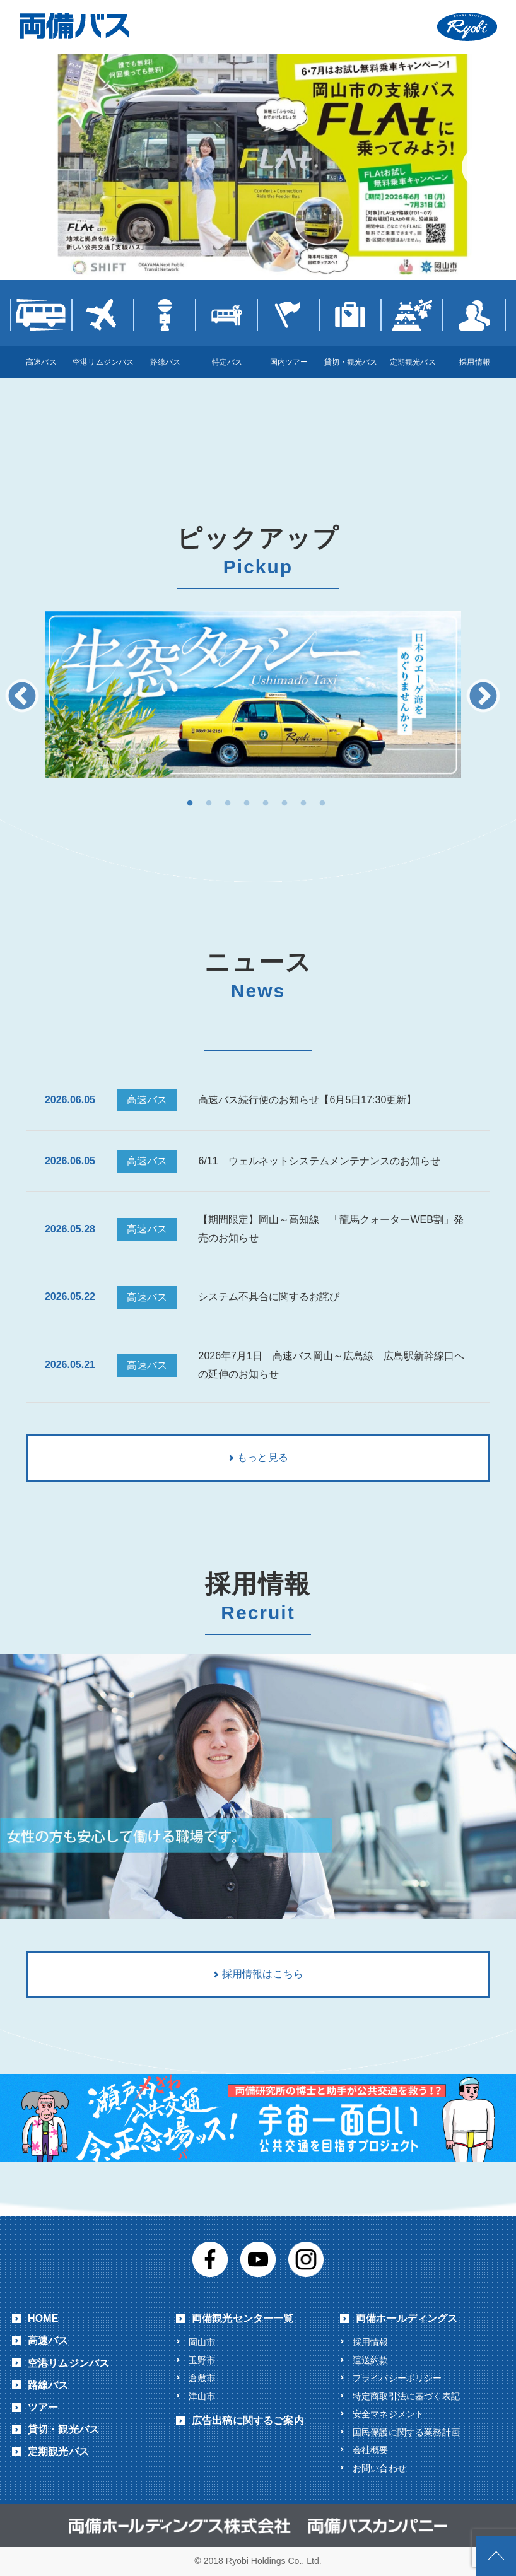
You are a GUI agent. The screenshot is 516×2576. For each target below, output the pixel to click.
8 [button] (322, 803)
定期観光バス (58, 2451)
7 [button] (303, 803)
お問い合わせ (379, 2468)
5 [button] (265, 803)
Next (484, 167)
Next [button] (483, 697)
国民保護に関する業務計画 (406, 2432)
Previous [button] (22, 697)
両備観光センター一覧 (243, 2318)
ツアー (43, 2407)
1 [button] (190, 803)
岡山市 (202, 2342)
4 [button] (246, 803)
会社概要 (371, 2450)
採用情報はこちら (262, 1974)
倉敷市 (202, 2378)
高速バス (48, 2340)
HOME (43, 2318)
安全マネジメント (388, 2414)
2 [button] (208, 803)
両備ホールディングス (407, 2318)
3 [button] (227, 803)
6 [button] (284, 803)
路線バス (48, 2385)
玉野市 (202, 2360)
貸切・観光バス (63, 2429)
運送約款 (371, 2360)
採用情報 (371, 2342)
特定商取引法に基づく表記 (406, 2396)
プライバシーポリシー (397, 2378)
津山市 (202, 2396)
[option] (252, 695)
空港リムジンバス (68, 2363)
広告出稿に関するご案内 (248, 2420)
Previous (32, 167)
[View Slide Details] (258, 164)
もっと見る (262, 1457)
